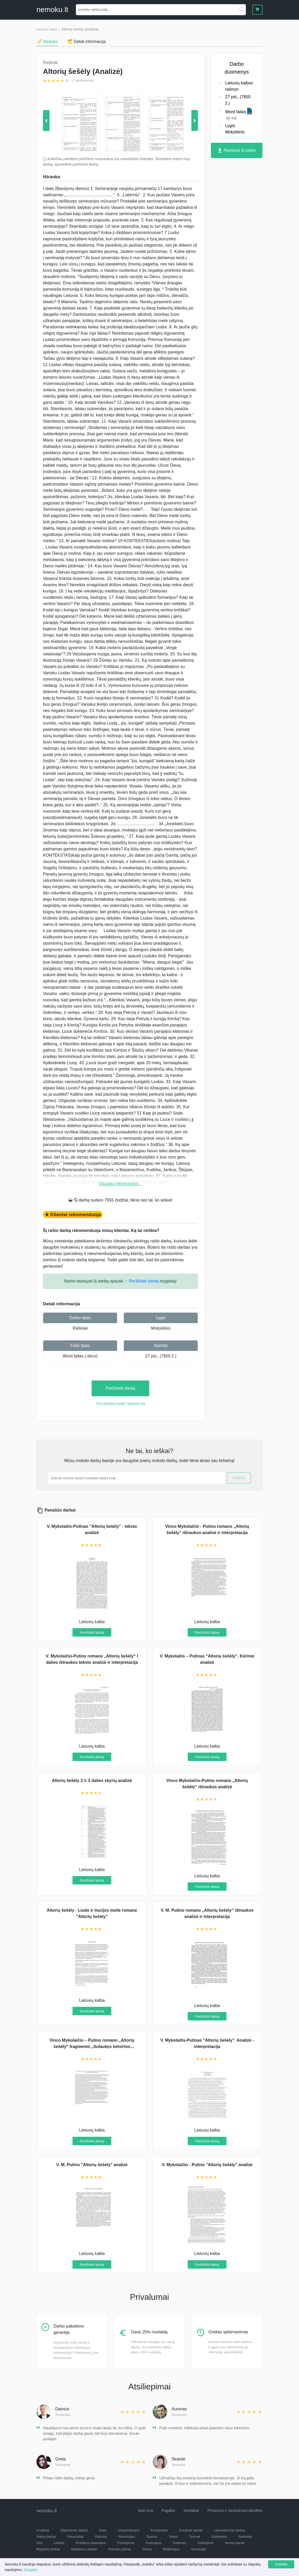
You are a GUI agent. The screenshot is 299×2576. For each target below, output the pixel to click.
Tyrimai (194, 2537)
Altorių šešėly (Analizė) (80, 29)
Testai (173, 2537)
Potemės (179, 2543)
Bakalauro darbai (84, 2549)
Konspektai (159, 2530)
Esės (103, 2530)
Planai (147, 2549)
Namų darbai (46, 2537)
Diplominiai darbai (74, 2530)
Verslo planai (234, 2543)
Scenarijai (198, 2549)
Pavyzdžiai (75, 2537)
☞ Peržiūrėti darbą (141, 1281)
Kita (39, 2543)
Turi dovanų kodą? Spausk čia (120, 1403)
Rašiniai (80, 1328)
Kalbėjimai (205, 2543)
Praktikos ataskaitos (91, 2543)
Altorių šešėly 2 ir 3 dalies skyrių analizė (92, 1780)
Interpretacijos (129, 2530)
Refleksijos (171, 2549)
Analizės (42, 2530)
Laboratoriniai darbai (229, 2530)
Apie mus (145, 2510)
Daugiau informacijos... (120, 1184)
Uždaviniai (219, 2537)
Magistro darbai (48, 2549)
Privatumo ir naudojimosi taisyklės (235, 2510)
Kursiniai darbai (191, 2530)
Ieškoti (239, 1478)
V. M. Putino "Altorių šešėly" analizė (92, 2164)
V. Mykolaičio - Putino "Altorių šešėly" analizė (207, 2164)
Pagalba (168, 2510)
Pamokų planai (119, 2549)
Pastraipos (154, 2543)
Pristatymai (125, 2543)
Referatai (245, 2537)
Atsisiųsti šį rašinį (236, 150)
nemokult (52, 10)
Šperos (151, 2537)
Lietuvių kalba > (48, 29)
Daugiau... (32, 2570)
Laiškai (59, 2543)
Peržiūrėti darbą (120, 1388)
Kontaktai (191, 2510)
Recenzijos (126, 2537)
